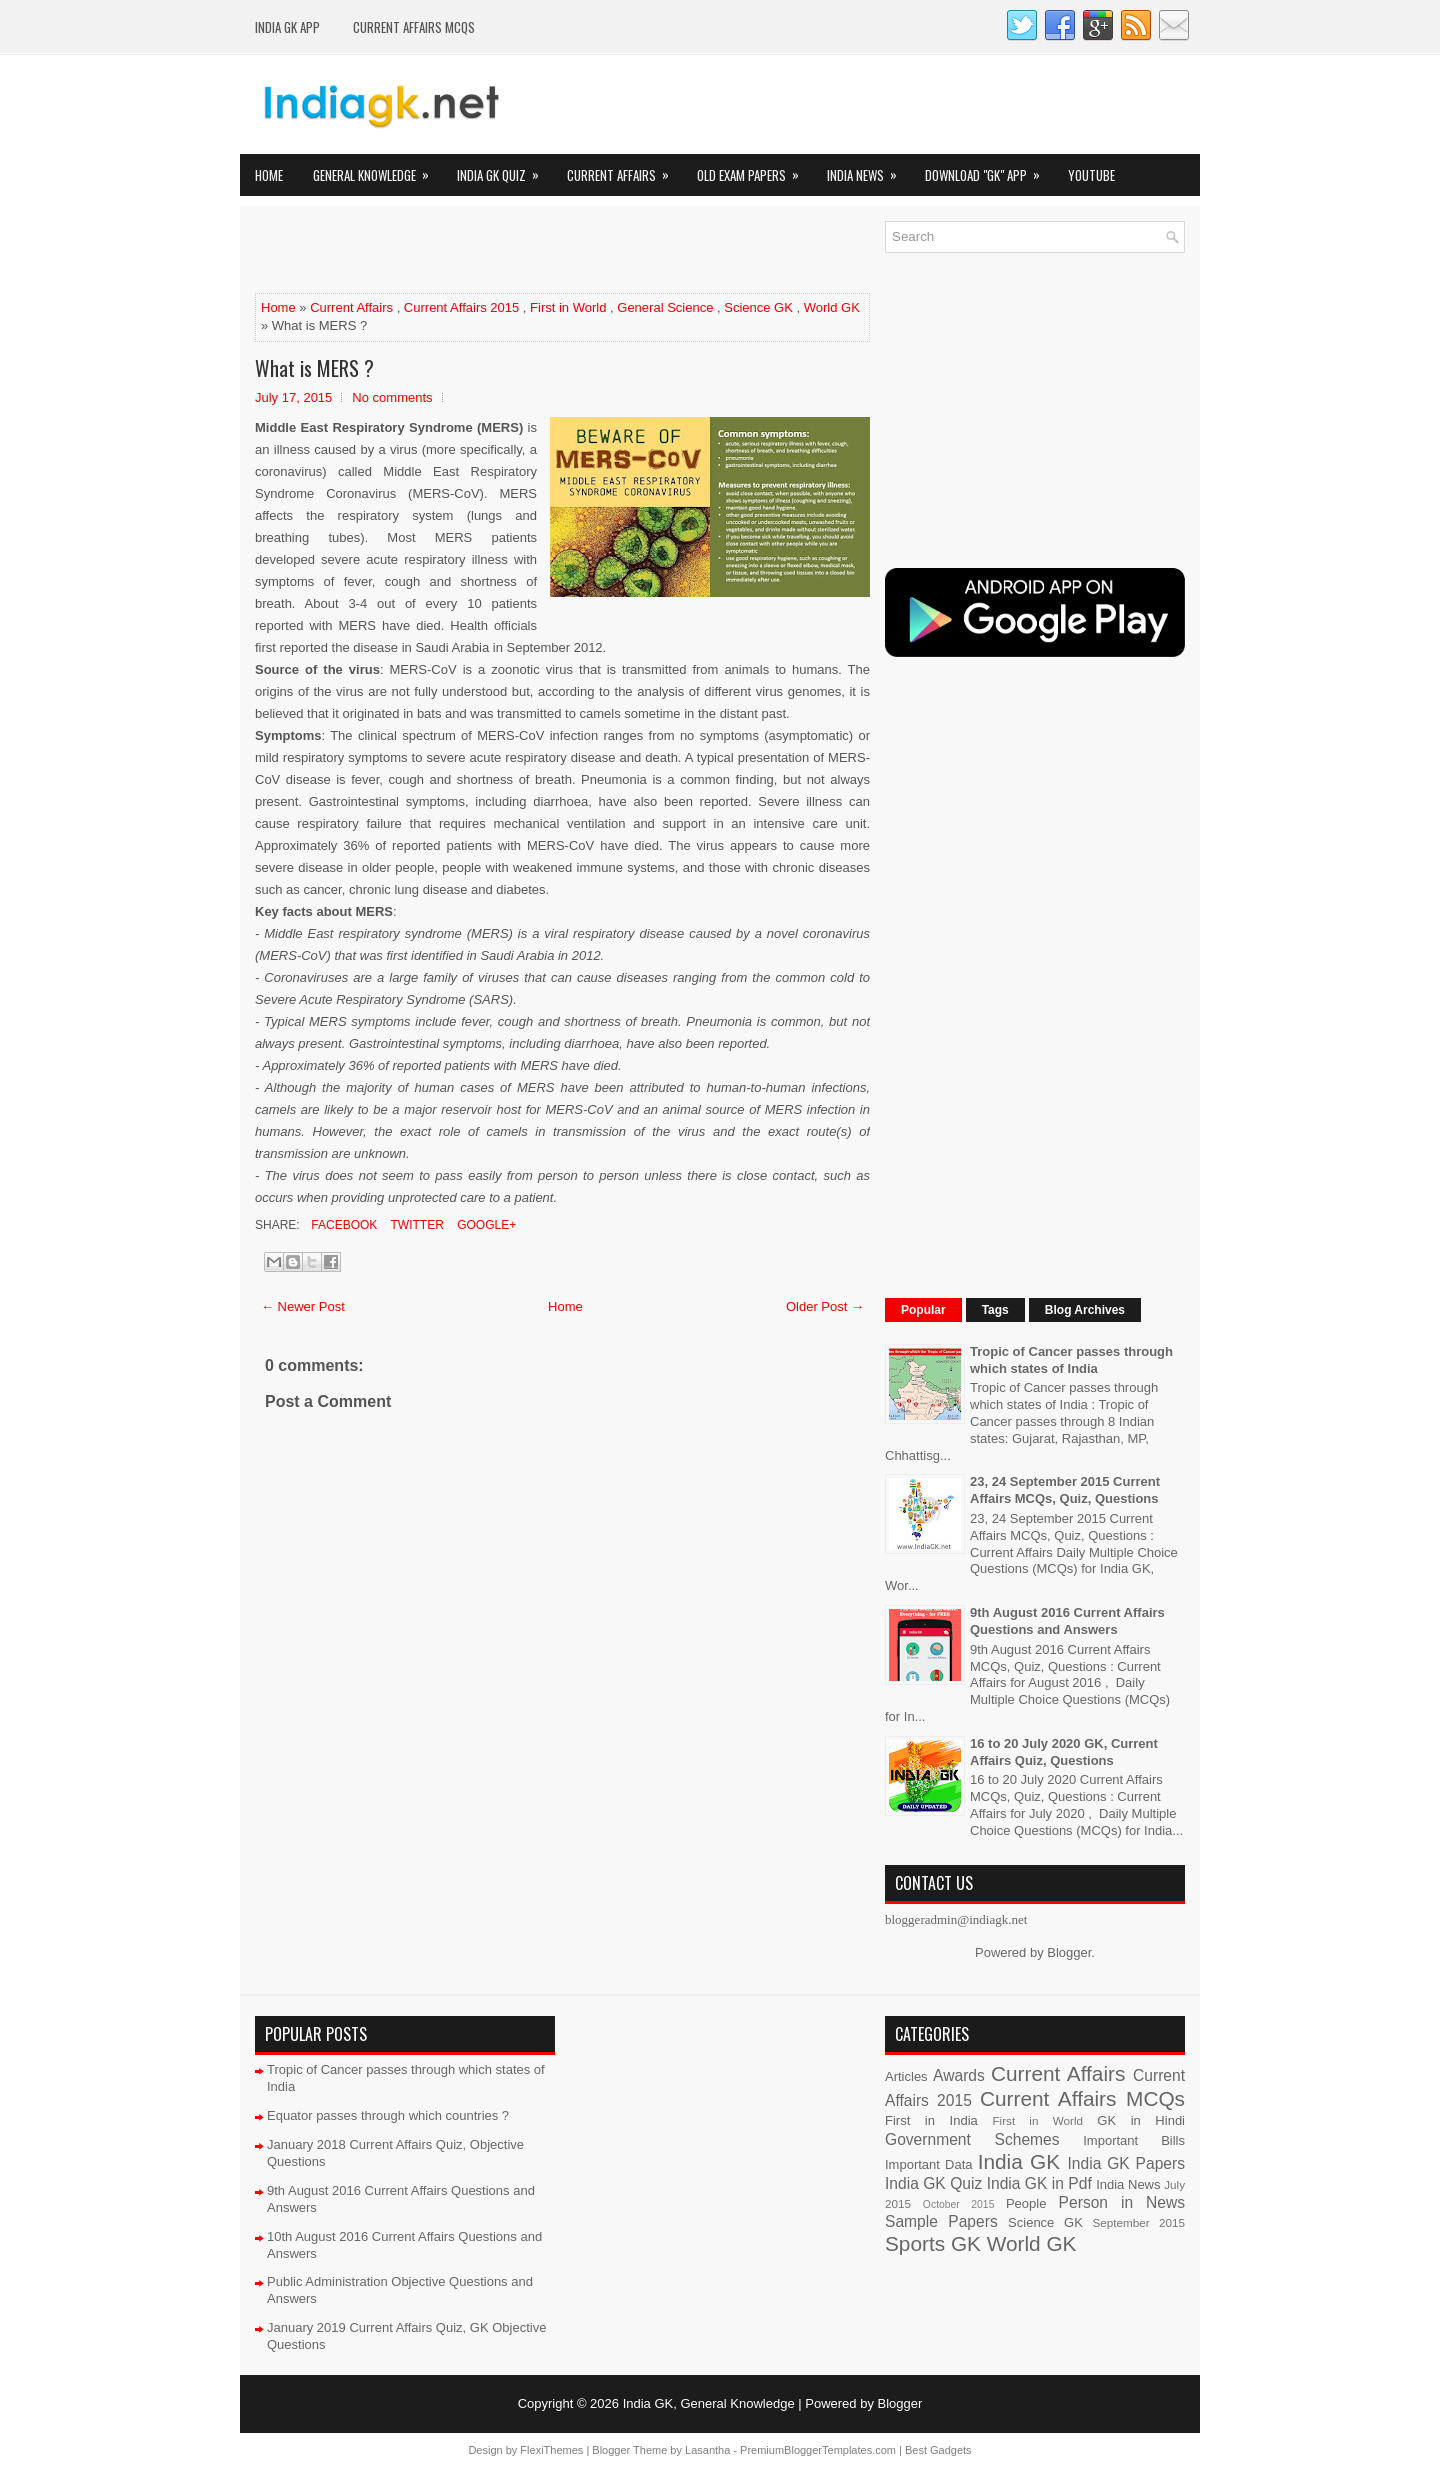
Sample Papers (941, 2221)
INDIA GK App (287, 27)
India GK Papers (1126, 2163)
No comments (392, 397)
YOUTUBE (1091, 175)
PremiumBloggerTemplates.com (818, 2450)
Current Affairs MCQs (414, 27)
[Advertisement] (489, 251)
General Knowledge (377, 169)
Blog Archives (1085, 1310)
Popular (923, 1310)
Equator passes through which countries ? (388, 2115)
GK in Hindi (1141, 2120)
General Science (665, 307)
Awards (959, 2075)
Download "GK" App (989, 169)
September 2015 (1139, 2222)
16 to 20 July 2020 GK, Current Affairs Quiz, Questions (1064, 1752)
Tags (995, 1310)
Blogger (1069, 1952)
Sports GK (933, 2243)
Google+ (485, 1225)
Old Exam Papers (754, 169)
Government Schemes (972, 2139)
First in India (931, 2120)
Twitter (415, 1225)
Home (269, 175)
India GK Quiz (504, 169)
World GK (832, 307)
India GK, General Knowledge (709, 2403)
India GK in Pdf (1039, 2183)
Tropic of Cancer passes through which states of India (1071, 1360)
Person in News (1122, 2202)
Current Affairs (624, 169)
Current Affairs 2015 (461, 307)
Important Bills (1134, 2140)
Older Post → (825, 1306)
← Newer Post (303, 1306)
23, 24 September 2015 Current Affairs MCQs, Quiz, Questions (1065, 1490)
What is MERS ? (314, 368)
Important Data (929, 2164)
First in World (568, 307)
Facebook (342, 1225)
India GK (1019, 2161)
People (1026, 2203)
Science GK (758, 307)
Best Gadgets (938, 2450)
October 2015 (959, 2204)
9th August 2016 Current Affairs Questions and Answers (1067, 1621)
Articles (906, 2076)
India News (868, 169)
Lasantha (707, 2450)
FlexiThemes (551, 2450)
